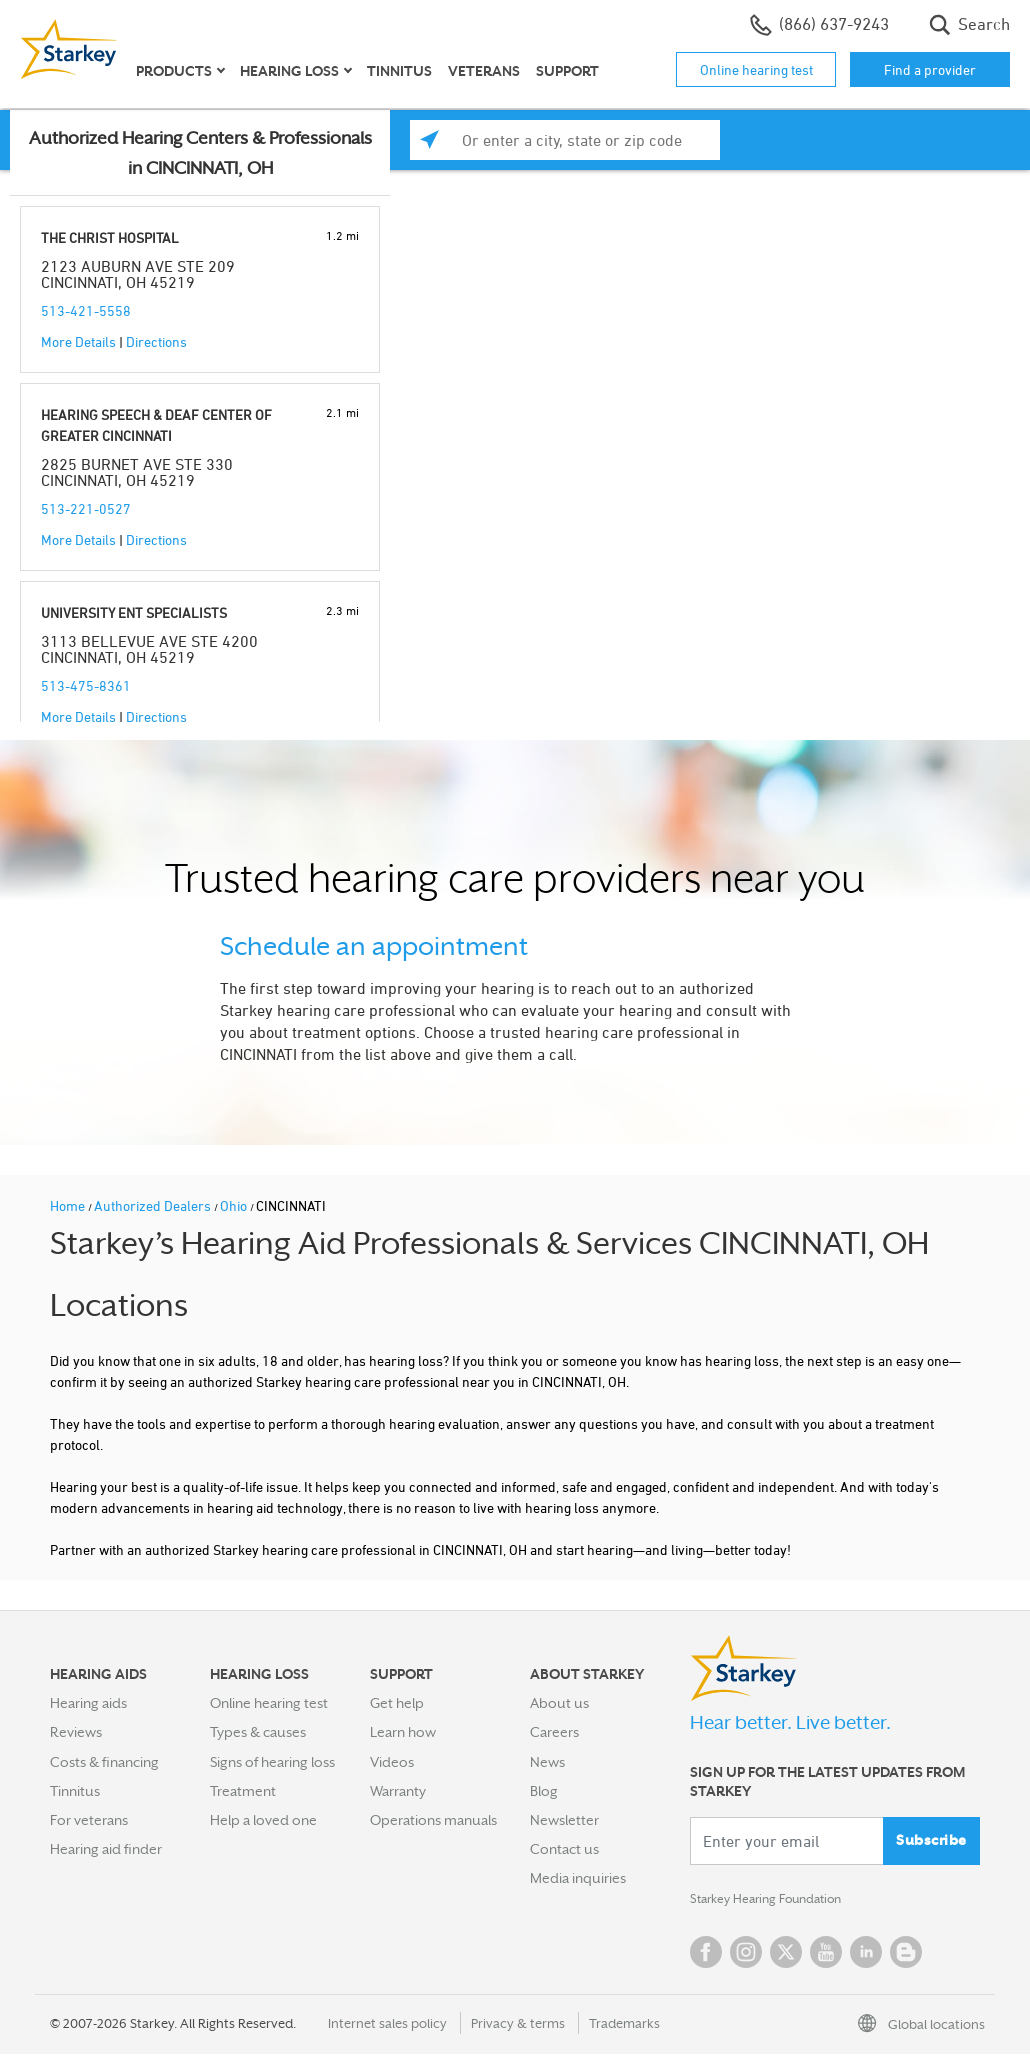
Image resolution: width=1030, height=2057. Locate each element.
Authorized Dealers (154, 1205)
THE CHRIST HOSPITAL (110, 237)
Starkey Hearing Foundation (777, 1901)
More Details (78, 341)
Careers (554, 1732)
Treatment (243, 1791)
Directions (156, 341)
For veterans (89, 1820)
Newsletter (564, 1820)
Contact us (564, 1849)
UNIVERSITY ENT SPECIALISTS (134, 612)
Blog (544, 1791)
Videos (392, 1762)
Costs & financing (104, 1762)
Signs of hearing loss (272, 1762)
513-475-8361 (86, 685)
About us (559, 1703)
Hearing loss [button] (289, 71)
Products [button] (174, 71)
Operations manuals (433, 1820)
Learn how (403, 1732)
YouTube (826, 1955)
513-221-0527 (86, 508)
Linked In (866, 1955)
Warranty (398, 1791)
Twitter (786, 1955)
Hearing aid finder (106, 1849)
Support (567, 71)
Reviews (76, 1732)
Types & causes (258, 1732)
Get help (397, 1703)
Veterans (484, 71)
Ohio (235, 1205)
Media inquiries (578, 1878)
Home (69, 1205)
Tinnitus (399, 71)
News (547, 1762)
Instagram (746, 1955)
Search (969, 25)
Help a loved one (263, 1820)
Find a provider (930, 69)
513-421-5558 (86, 310)
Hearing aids (88, 1703)
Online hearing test (756, 69)
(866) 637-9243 (819, 25)
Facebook (706, 1955)
